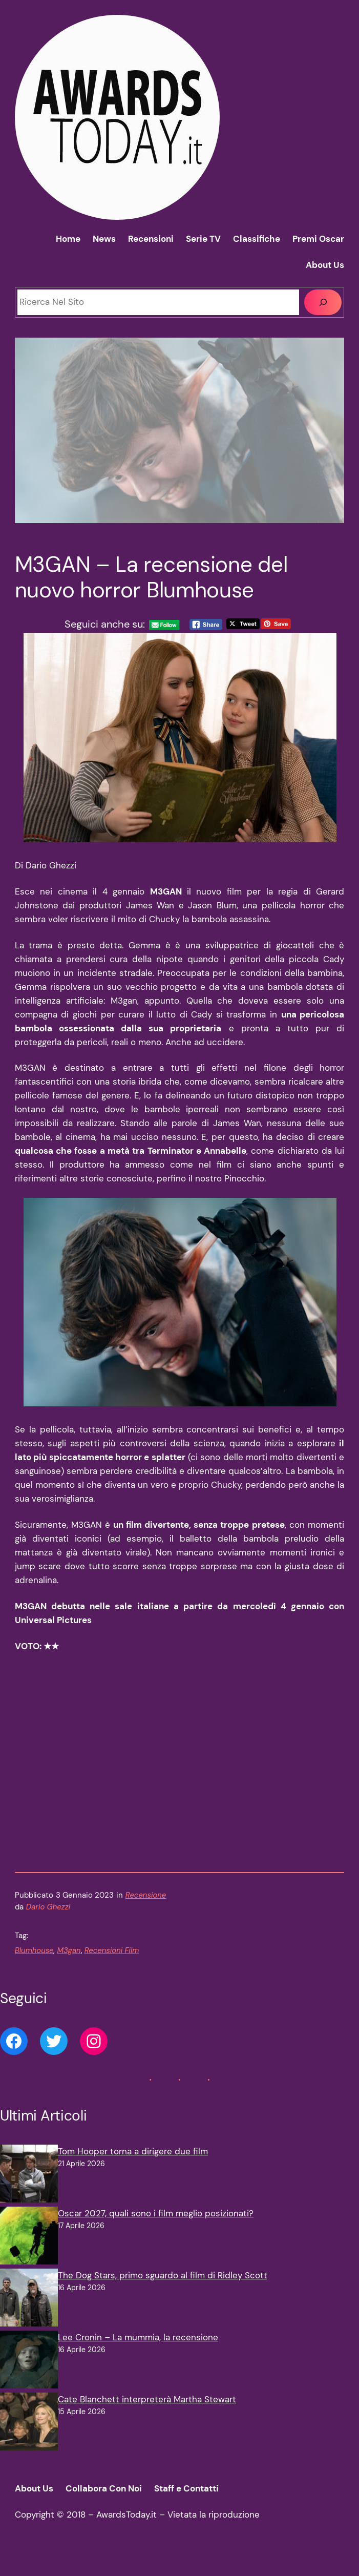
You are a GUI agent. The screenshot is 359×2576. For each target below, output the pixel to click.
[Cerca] (323, 302)
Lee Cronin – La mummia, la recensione (138, 2355)
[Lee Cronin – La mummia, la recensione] (29, 2380)
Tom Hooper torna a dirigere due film (133, 2169)
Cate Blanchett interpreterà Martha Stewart (147, 2417)
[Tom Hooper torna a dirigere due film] (29, 2194)
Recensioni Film (112, 1969)
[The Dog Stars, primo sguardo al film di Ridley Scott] (29, 2318)
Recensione (145, 1913)
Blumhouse (34, 1969)
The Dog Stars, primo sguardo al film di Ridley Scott (162, 2293)
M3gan (68, 1969)
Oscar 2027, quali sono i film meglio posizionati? (156, 2231)
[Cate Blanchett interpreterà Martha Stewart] (29, 2442)
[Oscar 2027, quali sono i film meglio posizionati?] (29, 2256)
